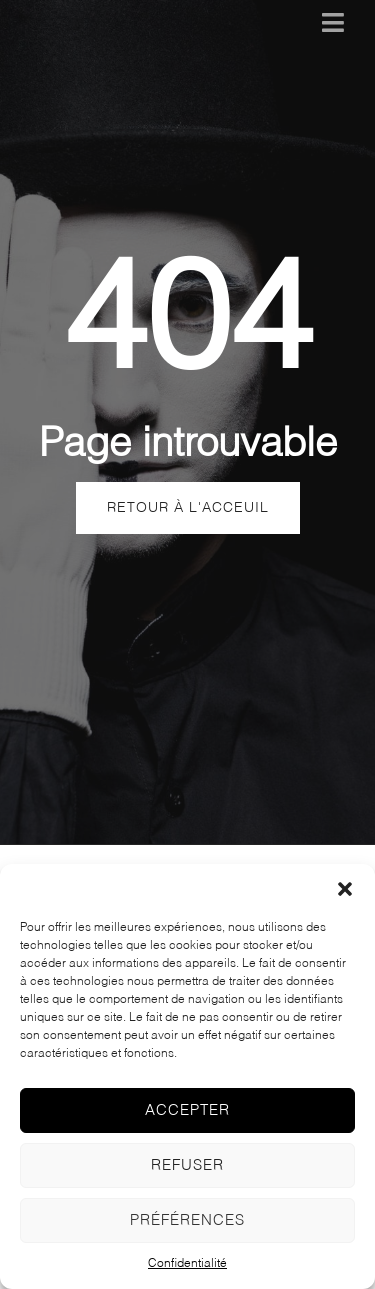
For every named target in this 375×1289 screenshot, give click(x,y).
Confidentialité (187, 1264)
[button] (345, 889)
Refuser (187, 1165)
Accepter (187, 1110)
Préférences (187, 1220)
